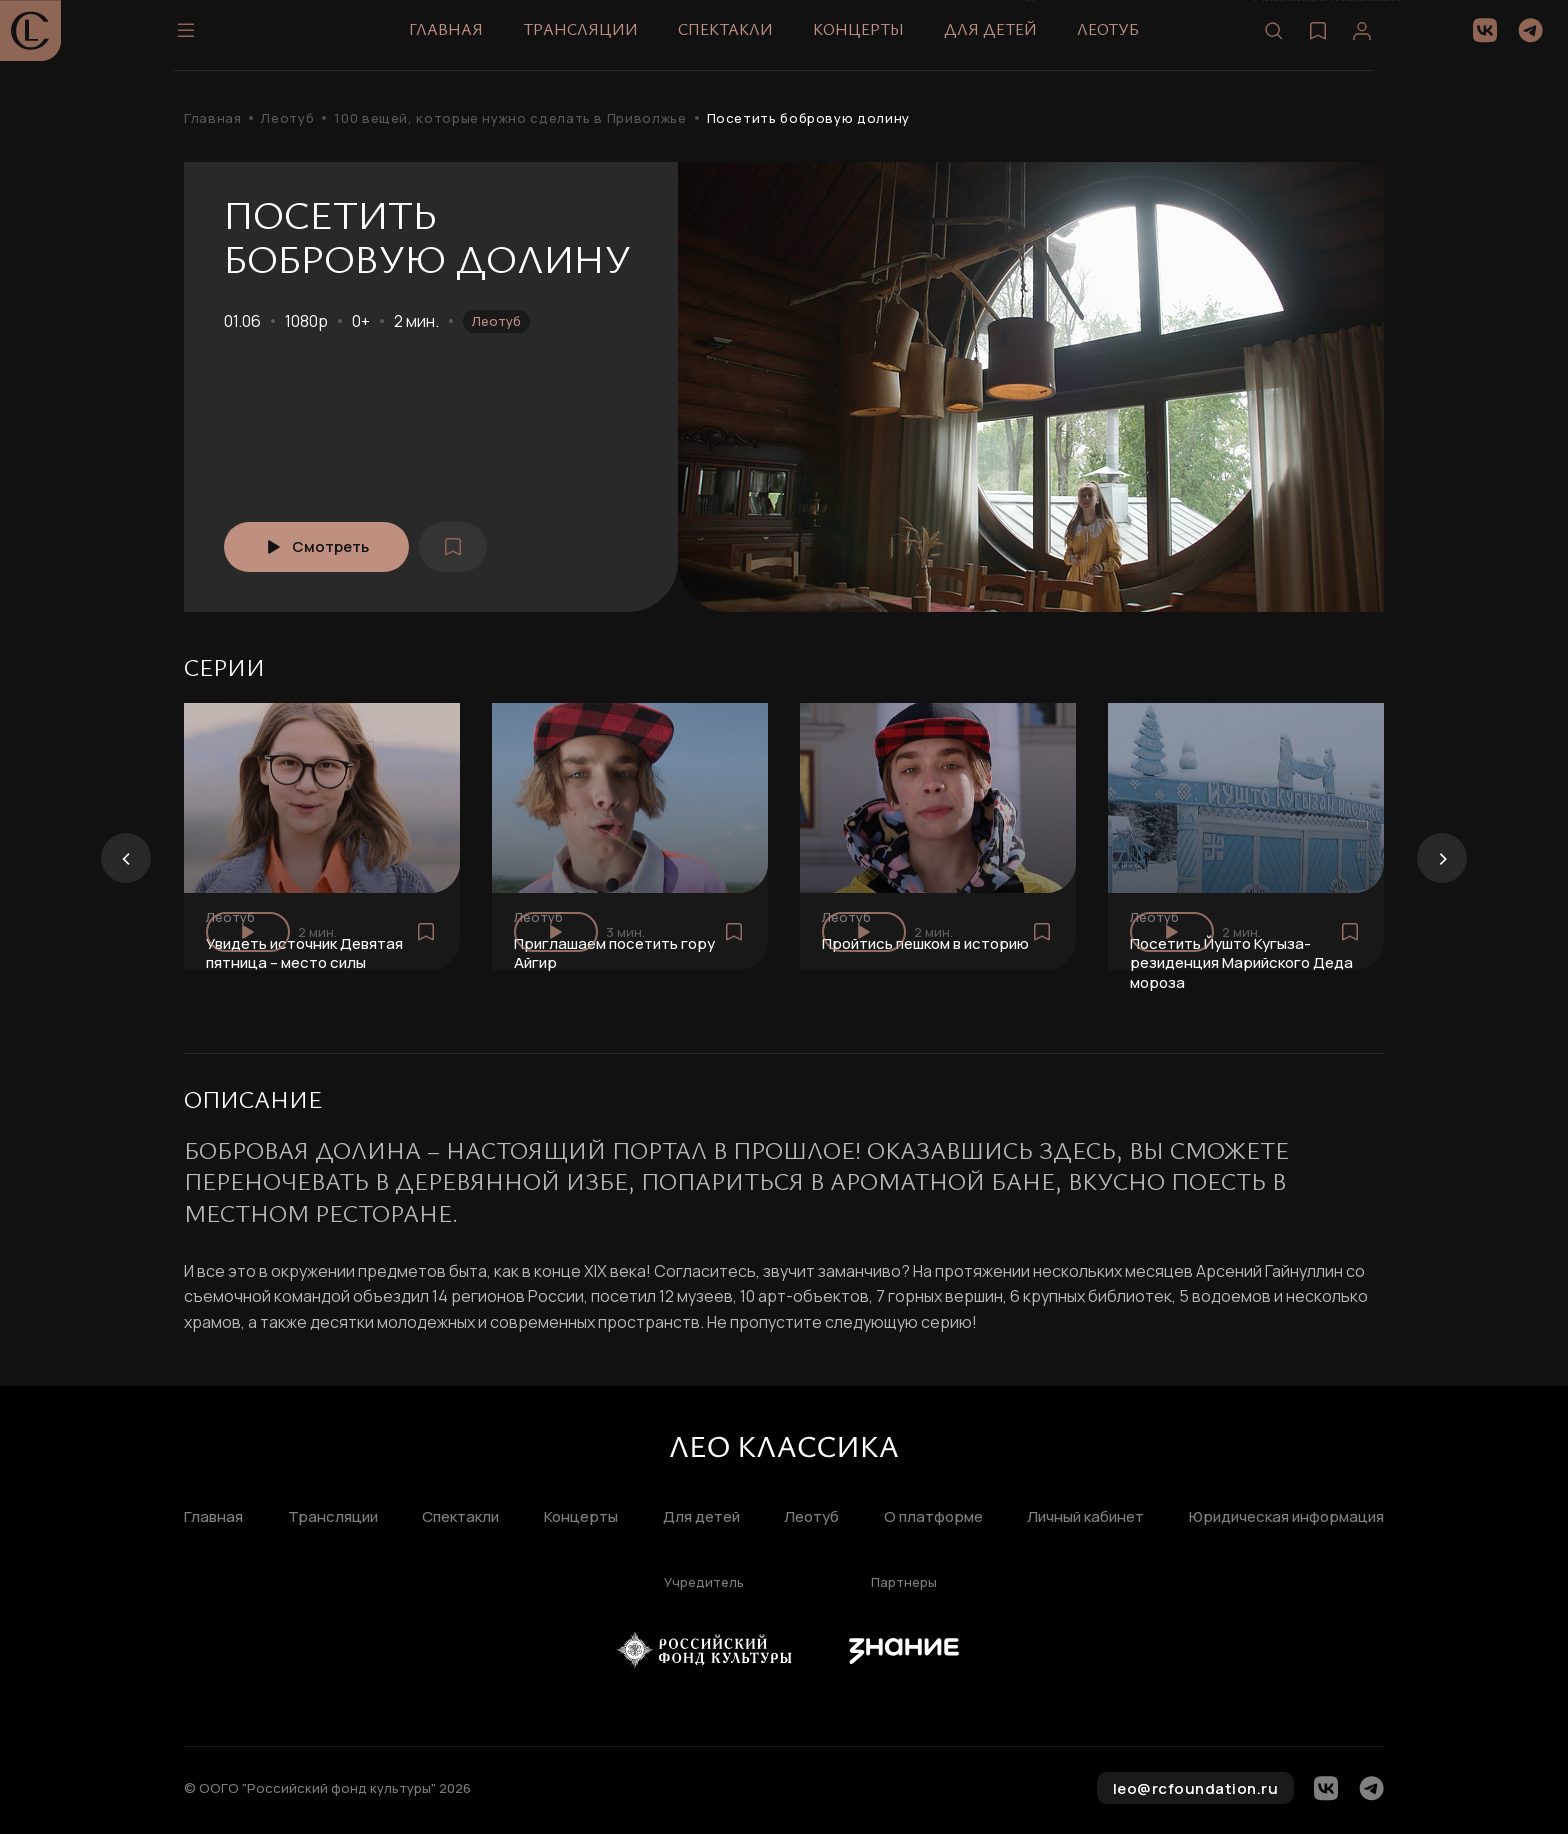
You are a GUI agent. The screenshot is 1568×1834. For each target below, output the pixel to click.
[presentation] (126, 858)
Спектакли (735, 39)
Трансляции (590, 39)
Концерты (868, 39)
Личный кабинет (1085, 1517)
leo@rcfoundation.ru (1196, 1788)
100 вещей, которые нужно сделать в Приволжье (510, 118)
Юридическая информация (1286, 1517)
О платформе (933, 1517)
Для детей (1000, 39)
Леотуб (1118, 39)
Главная (456, 39)
